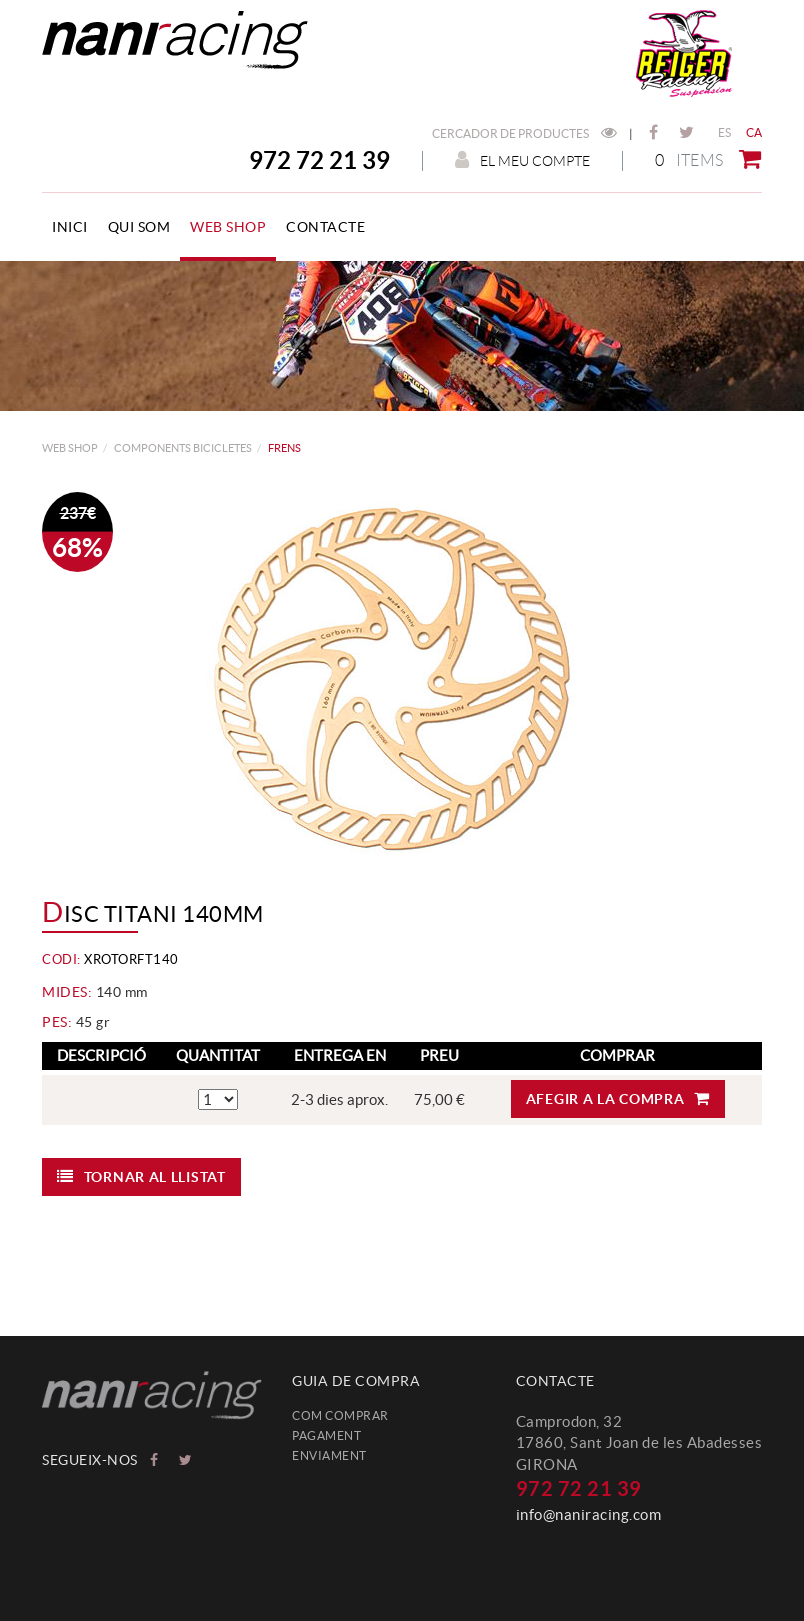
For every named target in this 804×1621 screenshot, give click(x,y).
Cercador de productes (524, 133)
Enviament (329, 1455)
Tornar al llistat (141, 1176)
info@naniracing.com (589, 1514)
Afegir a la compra (618, 1098)
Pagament (326, 1435)
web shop (70, 448)
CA (754, 132)
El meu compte (522, 160)
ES (725, 132)
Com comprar (340, 1415)
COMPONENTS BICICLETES (183, 448)
